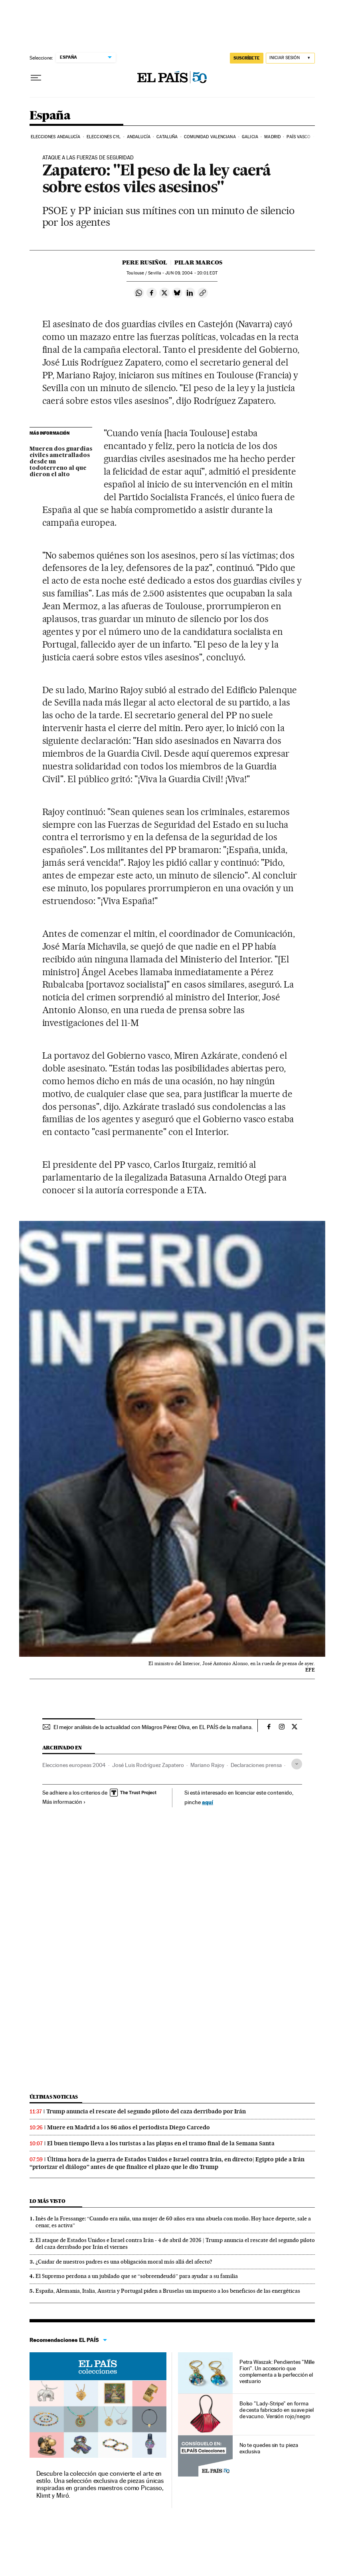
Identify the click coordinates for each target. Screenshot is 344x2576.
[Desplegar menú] (36, 78)
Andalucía (138, 136)
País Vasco (298, 136)
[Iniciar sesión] (290, 58)
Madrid (272, 136)
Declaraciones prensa (256, 1765)
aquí (207, 1802)
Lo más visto (47, 2201)
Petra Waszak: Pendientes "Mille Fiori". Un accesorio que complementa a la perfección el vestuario (277, 2371)
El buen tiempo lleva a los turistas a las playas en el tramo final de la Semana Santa (161, 2143)
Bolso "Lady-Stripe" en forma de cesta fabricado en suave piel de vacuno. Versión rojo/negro (276, 2409)
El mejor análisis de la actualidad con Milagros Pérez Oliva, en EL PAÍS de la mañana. (153, 1727)
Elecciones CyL (104, 136)
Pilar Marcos (198, 262)
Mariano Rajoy (207, 1765)
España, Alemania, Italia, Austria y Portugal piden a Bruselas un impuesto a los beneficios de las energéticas (168, 2291)
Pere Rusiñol (144, 262)
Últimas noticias (54, 2097)
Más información (64, 1802)
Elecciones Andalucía (56, 136)
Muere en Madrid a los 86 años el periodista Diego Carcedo (128, 2127)
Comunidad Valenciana (210, 136)
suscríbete (246, 58)
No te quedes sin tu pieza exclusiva (268, 2448)
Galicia (250, 136)
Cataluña (167, 136)
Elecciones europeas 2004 (74, 1765)
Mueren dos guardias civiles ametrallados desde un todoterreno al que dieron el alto (61, 461)
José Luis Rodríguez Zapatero (148, 1765)
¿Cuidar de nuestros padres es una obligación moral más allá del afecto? (124, 2261)
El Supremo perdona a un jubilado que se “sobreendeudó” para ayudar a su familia (137, 2276)
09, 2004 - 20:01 (191, 273)
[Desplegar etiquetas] (296, 1764)
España (50, 115)
